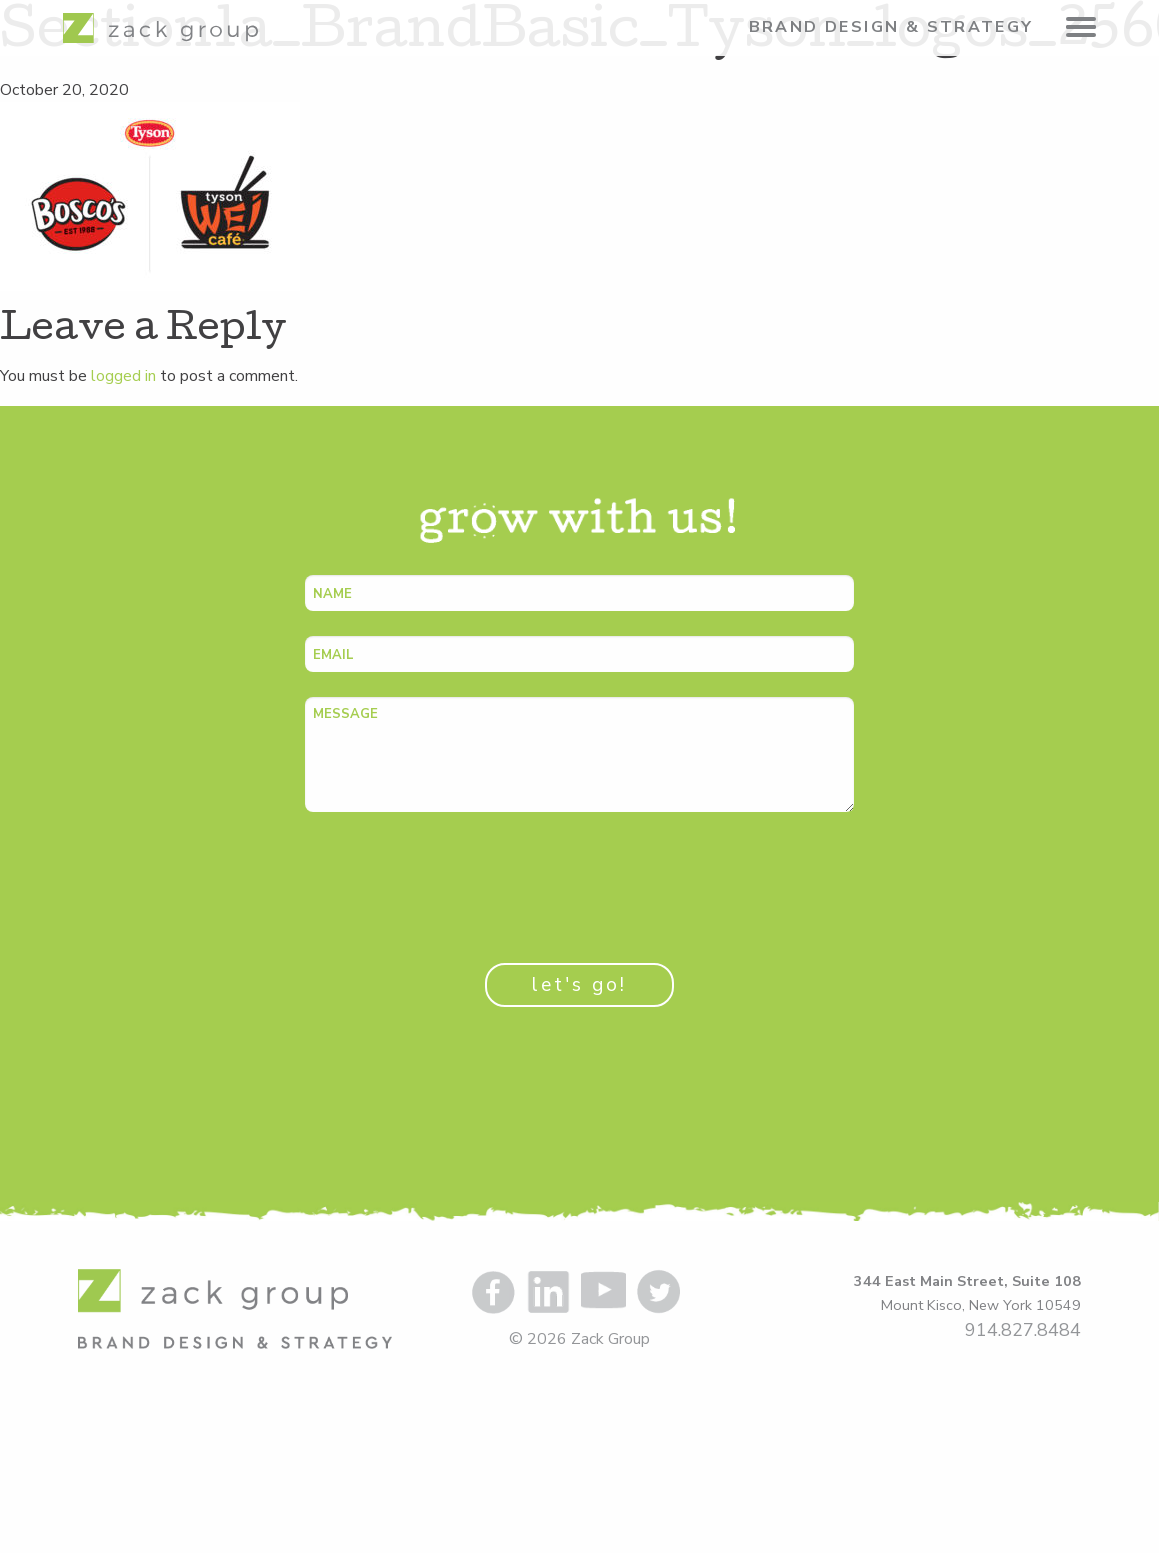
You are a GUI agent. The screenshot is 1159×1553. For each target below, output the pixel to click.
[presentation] (457, 876)
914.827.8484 (1023, 1330)
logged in (123, 376)
